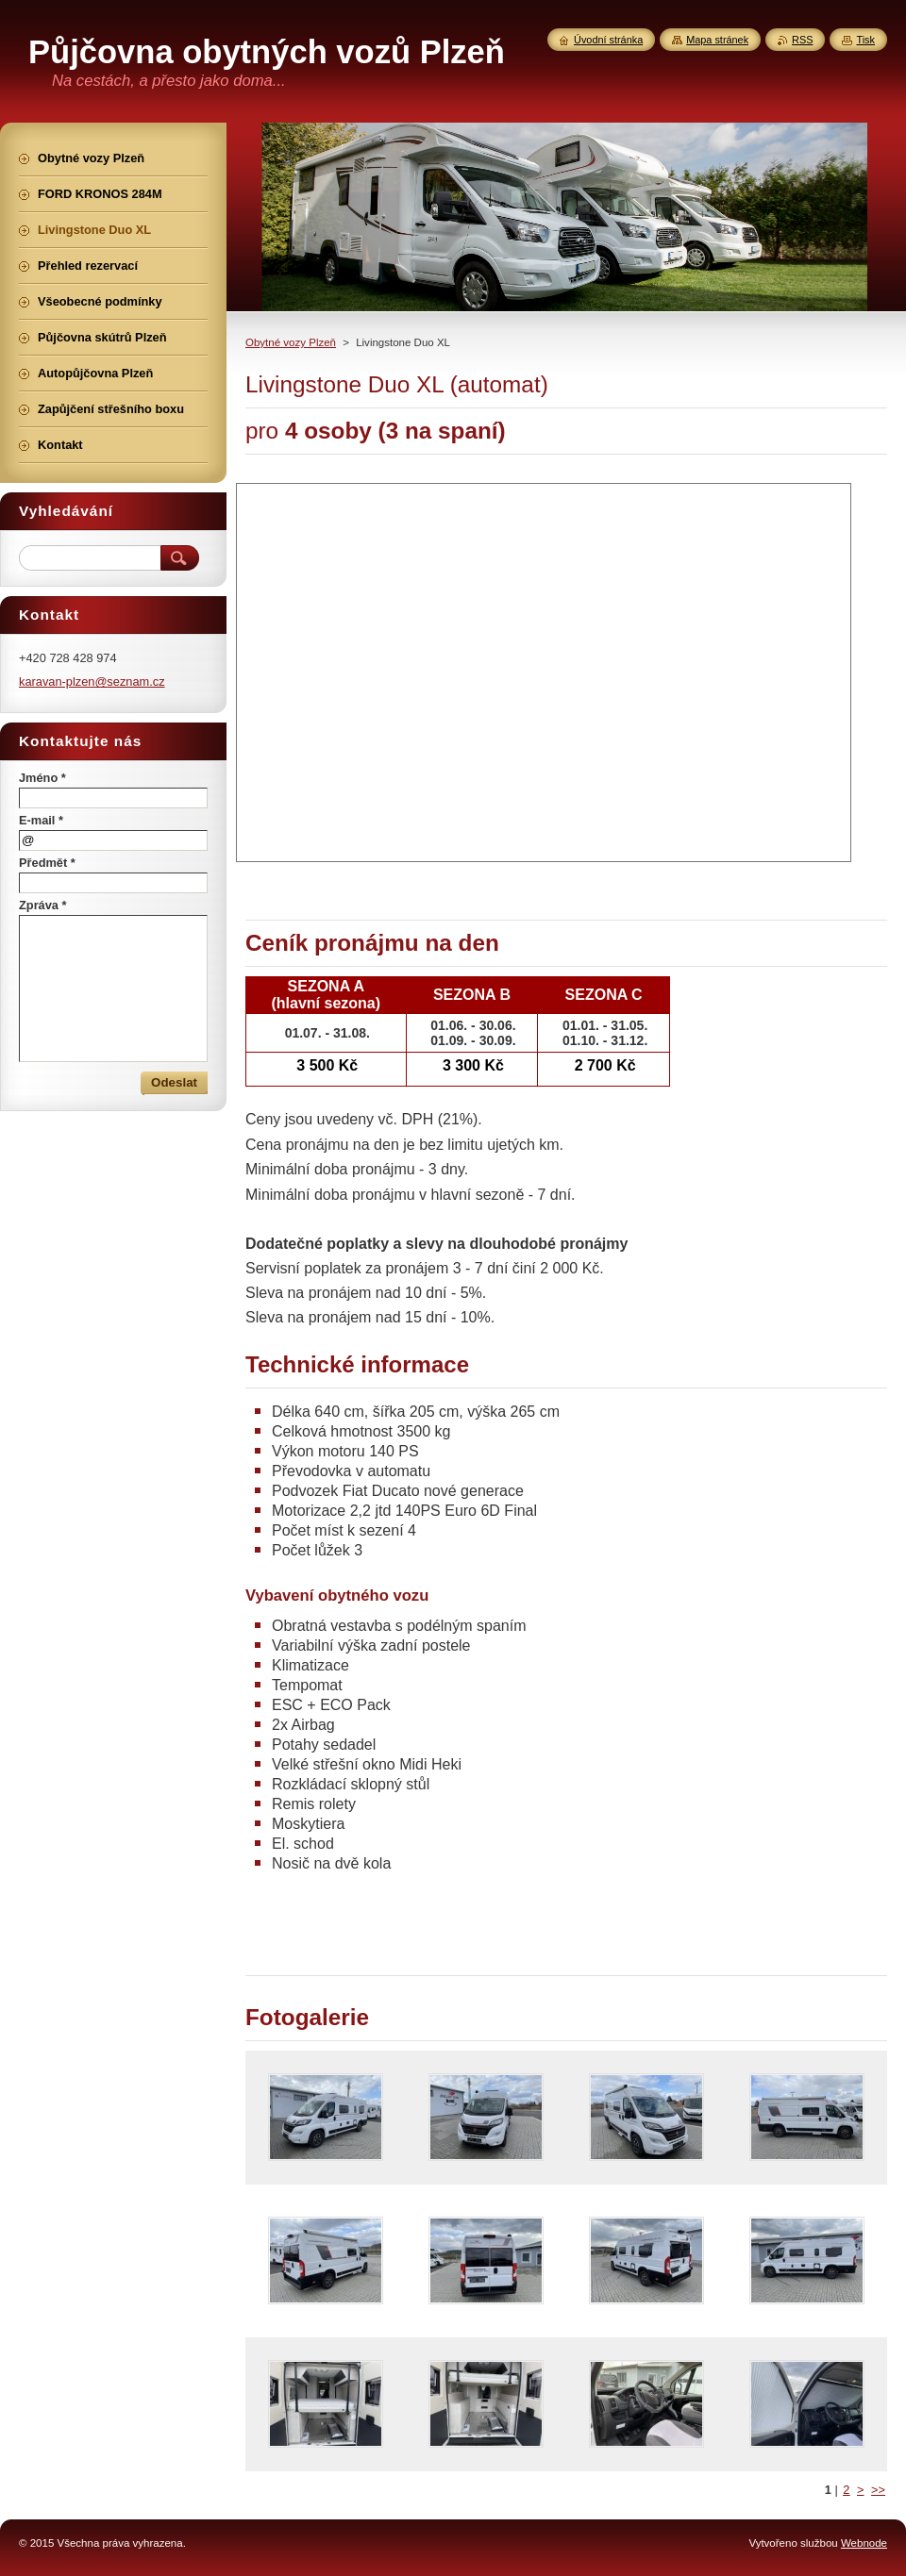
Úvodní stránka (608, 39)
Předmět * (47, 863)
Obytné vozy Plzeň (290, 342)
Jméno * (42, 778)
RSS (802, 39)
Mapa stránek (717, 39)
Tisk (865, 39)
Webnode (864, 2543)
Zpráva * (43, 905)
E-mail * (41, 820)
